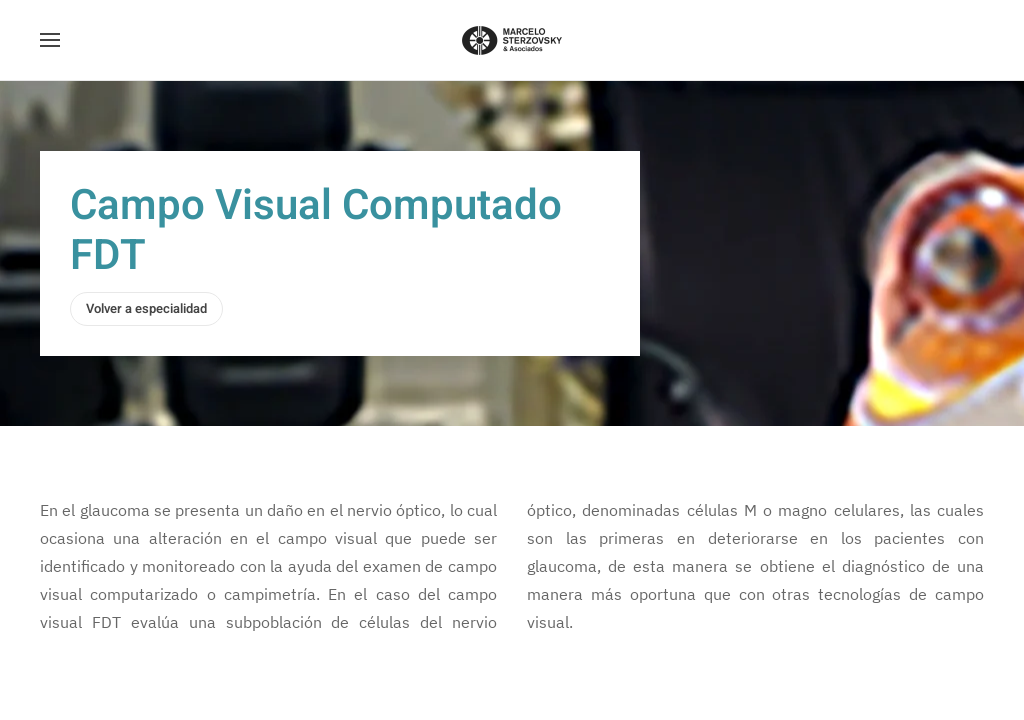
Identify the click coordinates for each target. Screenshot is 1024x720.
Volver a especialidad (146, 308)
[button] (50, 40)
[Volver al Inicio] (512, 40)
